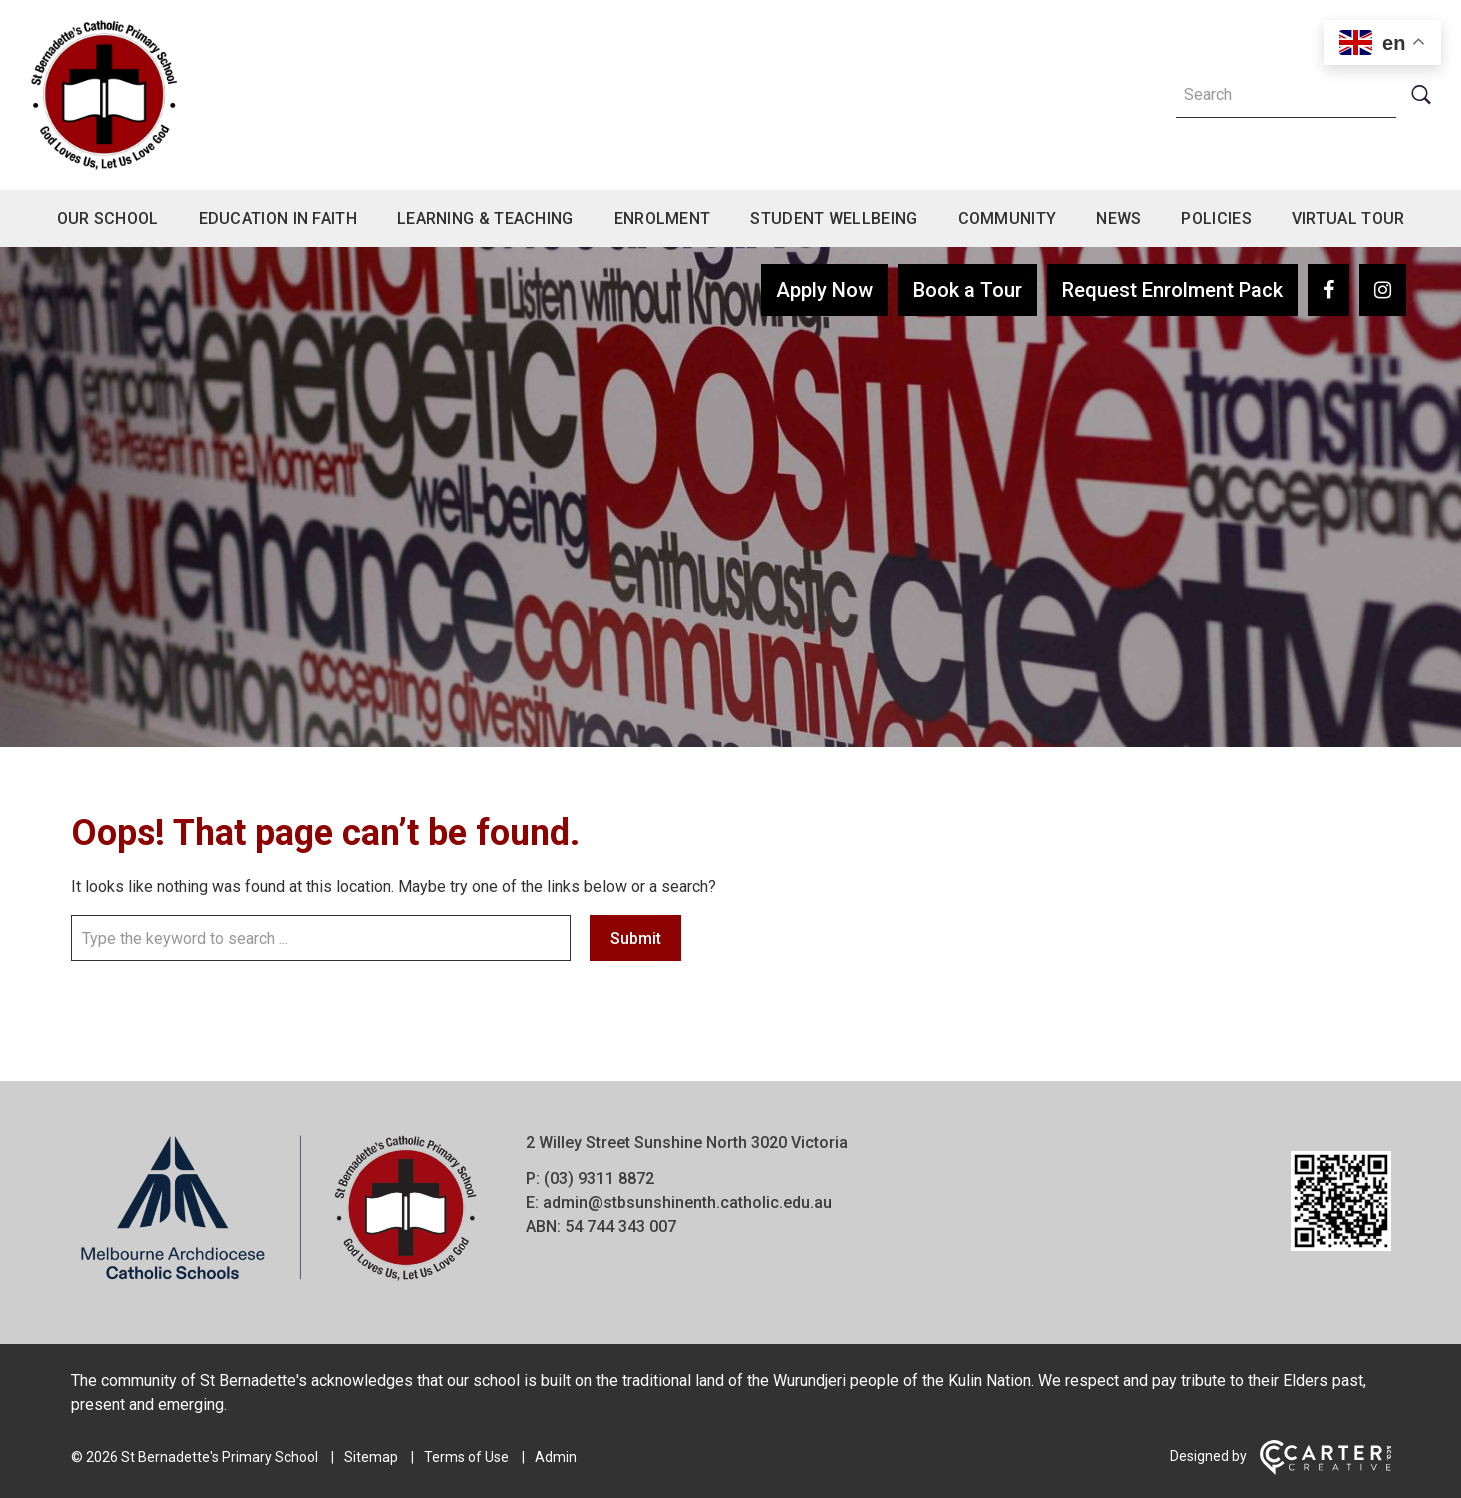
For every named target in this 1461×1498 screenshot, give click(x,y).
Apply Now (824, 290)
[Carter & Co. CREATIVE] (1325, 1470)
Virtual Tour (1348, 218)
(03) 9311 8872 (599, 1178)
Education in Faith (278, 218)
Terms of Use (466, 1457)
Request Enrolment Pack (1172, 290)
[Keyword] (1286, 95)
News (1118, 218)
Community (1007, 218)
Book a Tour (967, 290)
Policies (1216, 218)
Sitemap (371, 1457)
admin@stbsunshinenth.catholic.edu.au (687, 1202)
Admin (556, 1457)
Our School (108, 218)
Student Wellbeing (833, 218)
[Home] (279, 1281)
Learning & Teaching (485, 218)
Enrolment (662, 218)
